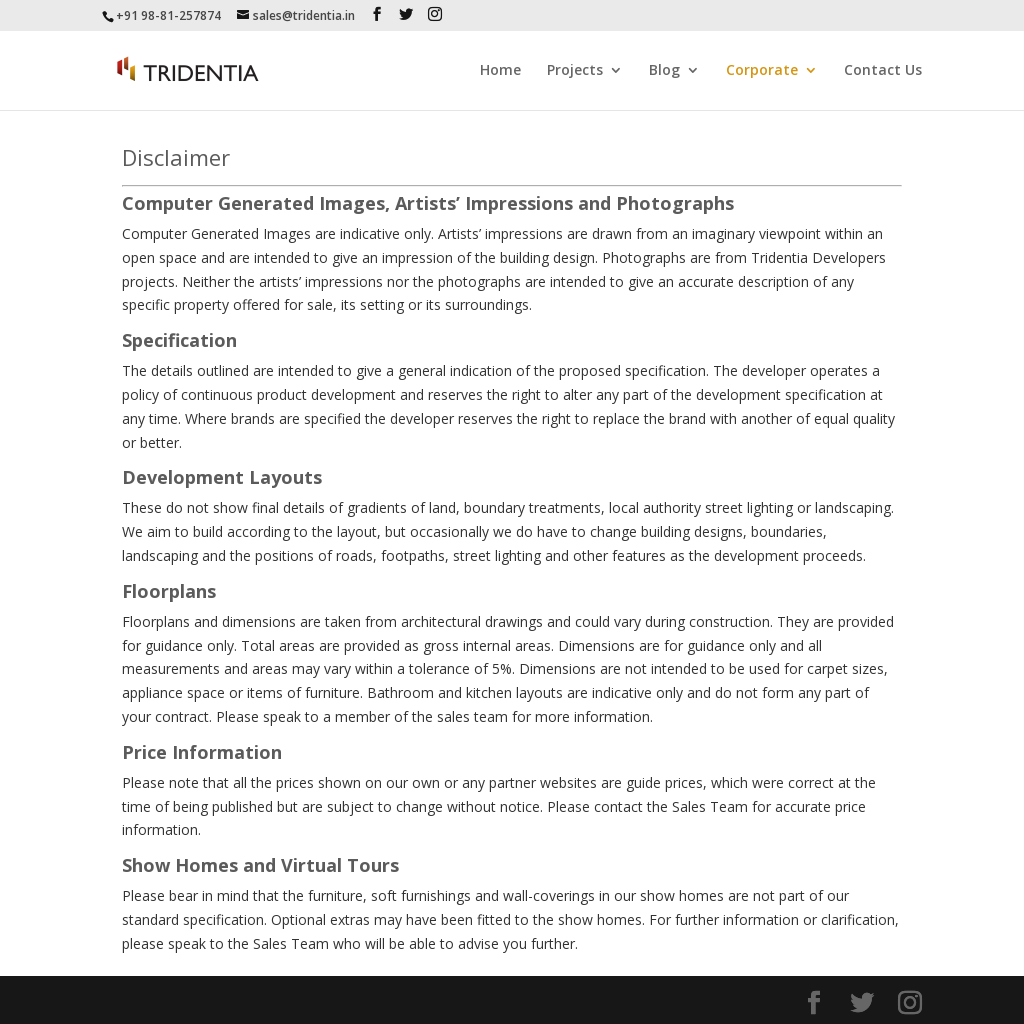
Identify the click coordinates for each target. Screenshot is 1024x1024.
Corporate (762, 71)
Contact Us (883, 71)
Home (500, 71)
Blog (664, 71)
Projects (575, 71)
